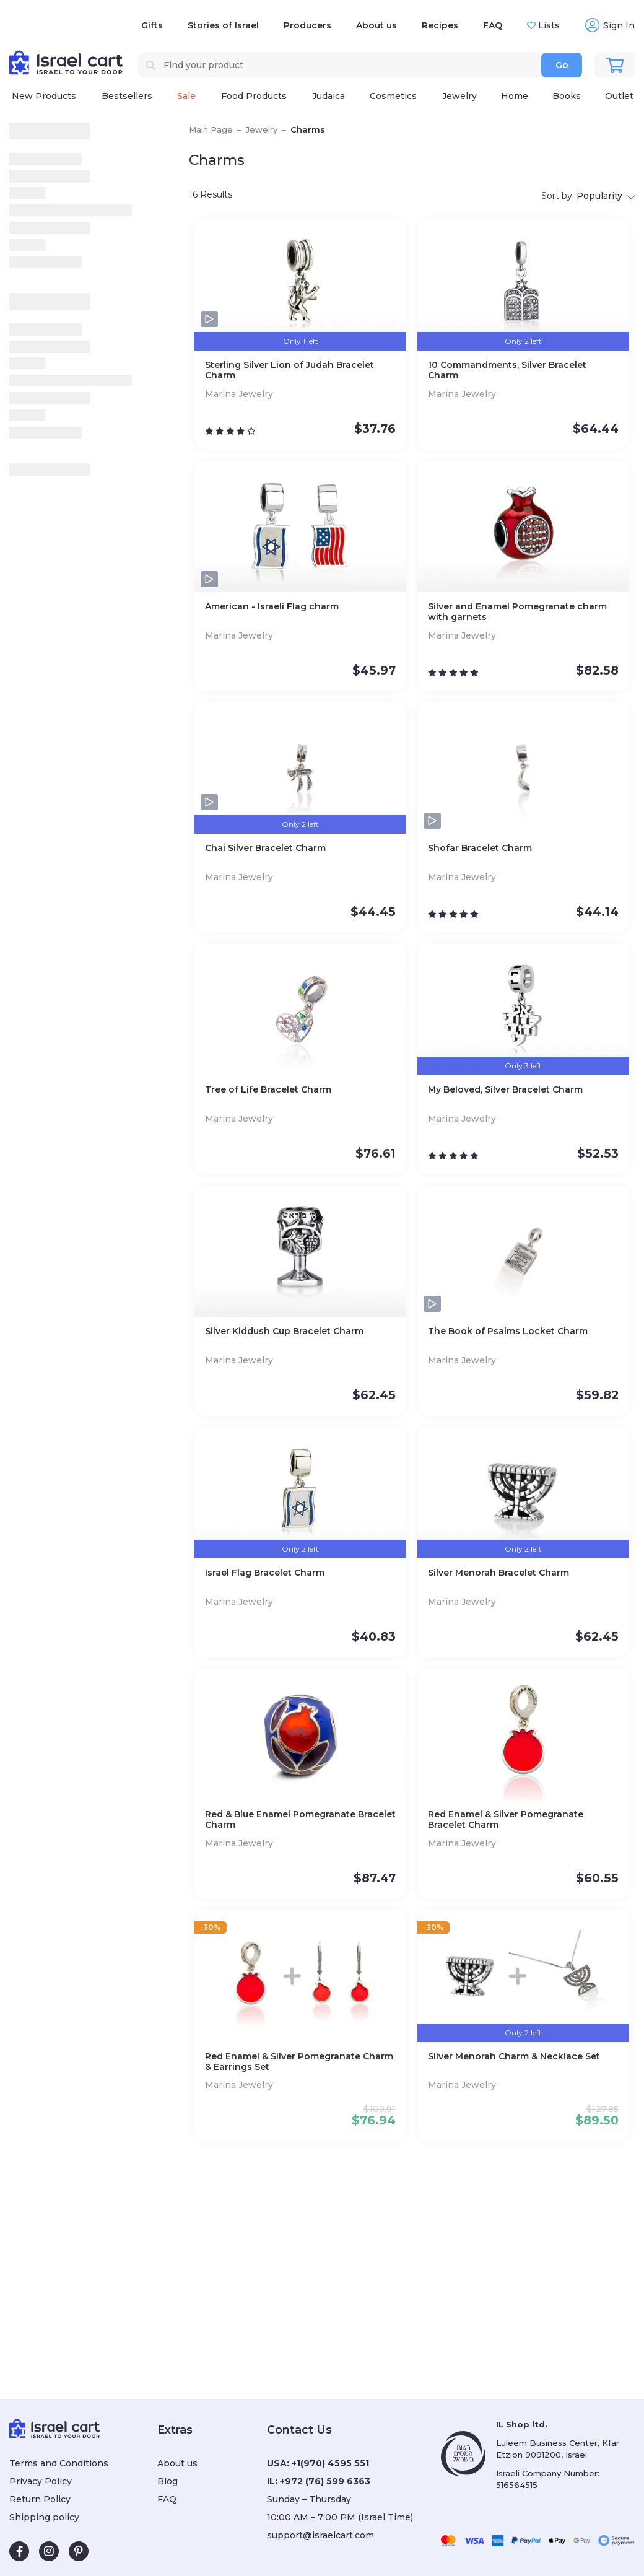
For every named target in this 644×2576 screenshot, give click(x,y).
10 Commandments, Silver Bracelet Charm (507, 370)
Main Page (211, 129)
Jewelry (261, 129)
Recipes (440, 25)
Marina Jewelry (240, 393)
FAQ (492, 25)
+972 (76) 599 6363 (325, 2481)
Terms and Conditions (58, 2463)
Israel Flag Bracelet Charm (264, 1573)
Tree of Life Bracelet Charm (268, 1090)
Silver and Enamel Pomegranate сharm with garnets (517, 611)
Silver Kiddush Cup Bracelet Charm (284, 1331)
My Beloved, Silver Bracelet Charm (505, 1090)
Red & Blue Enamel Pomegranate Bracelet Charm (300, 1819)
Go (561, 65)
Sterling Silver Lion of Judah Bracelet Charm (289, 370)
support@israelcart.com (320, 2535)
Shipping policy (44, 2517)
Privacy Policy (40, 2481)
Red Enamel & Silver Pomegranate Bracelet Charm (505, 1819)
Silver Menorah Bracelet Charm (498, 1573)
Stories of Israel (223, 25)
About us (376, 25)
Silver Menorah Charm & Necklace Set (514, 2056)
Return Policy (40, 2499)
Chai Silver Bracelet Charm (265, 848)
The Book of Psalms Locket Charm (508, 1331)
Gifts (152, 25)
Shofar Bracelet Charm (480, 848)
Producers (307, 25)
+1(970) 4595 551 (330, 2463)
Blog (167, 2481)
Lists (548, 25)
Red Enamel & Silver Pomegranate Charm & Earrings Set (299, 2061)
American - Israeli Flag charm (272, 606)
